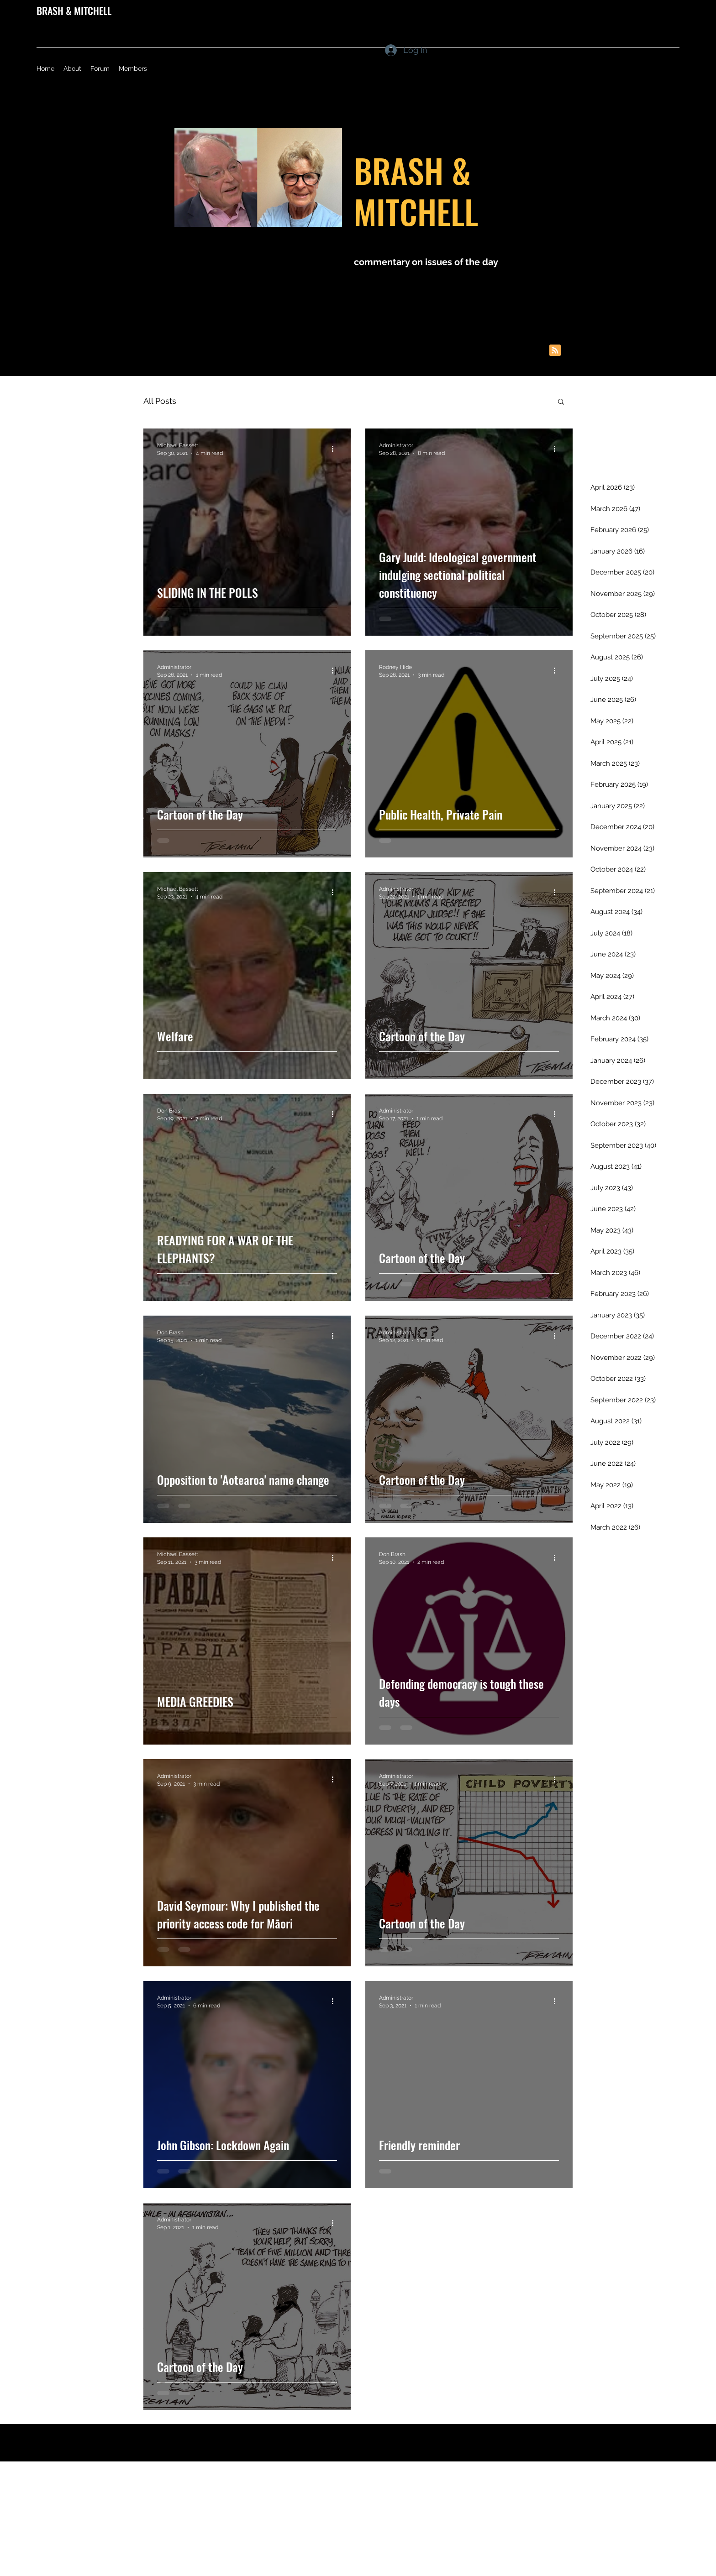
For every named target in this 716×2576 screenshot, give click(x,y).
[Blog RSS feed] (555, 351)
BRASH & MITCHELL (74, 10)
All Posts (159, 401)
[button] (561, 402)
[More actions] (335, 448)
